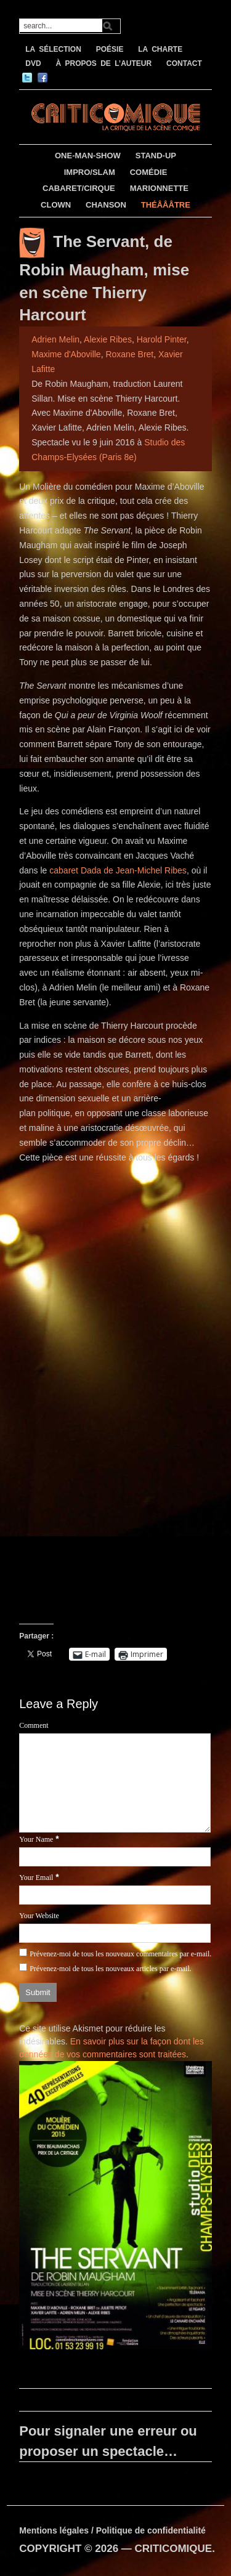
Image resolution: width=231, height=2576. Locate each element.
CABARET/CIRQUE (79, 188)
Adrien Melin (55, 339)
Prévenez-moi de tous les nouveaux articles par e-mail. (111, 1968)
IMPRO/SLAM (89, 172)
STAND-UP (156, 155)
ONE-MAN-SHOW (88, 155)
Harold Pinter (162, 339)
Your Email (36, 1877)
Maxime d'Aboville (65, 354)
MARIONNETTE (159, 188)
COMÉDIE (149, 172)
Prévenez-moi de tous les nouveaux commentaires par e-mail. (120, 1954)
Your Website (39, 1915)
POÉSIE (110, 49)
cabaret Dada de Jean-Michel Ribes (118, 870)
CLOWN (56, 204)
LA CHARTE (160, 49)
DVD (33, 63)
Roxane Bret (129, 354)
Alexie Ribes (108, 339)
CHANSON (106, 204)
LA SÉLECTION (53, 49)
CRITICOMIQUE (174, 2548)
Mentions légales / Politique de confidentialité (112, 2530)
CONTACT (184, 63)
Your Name (36, 1839)
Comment (33, 1725)
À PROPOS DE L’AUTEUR (103, 63)
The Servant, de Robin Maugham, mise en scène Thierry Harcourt (104, 278)
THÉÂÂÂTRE (165, 204)
